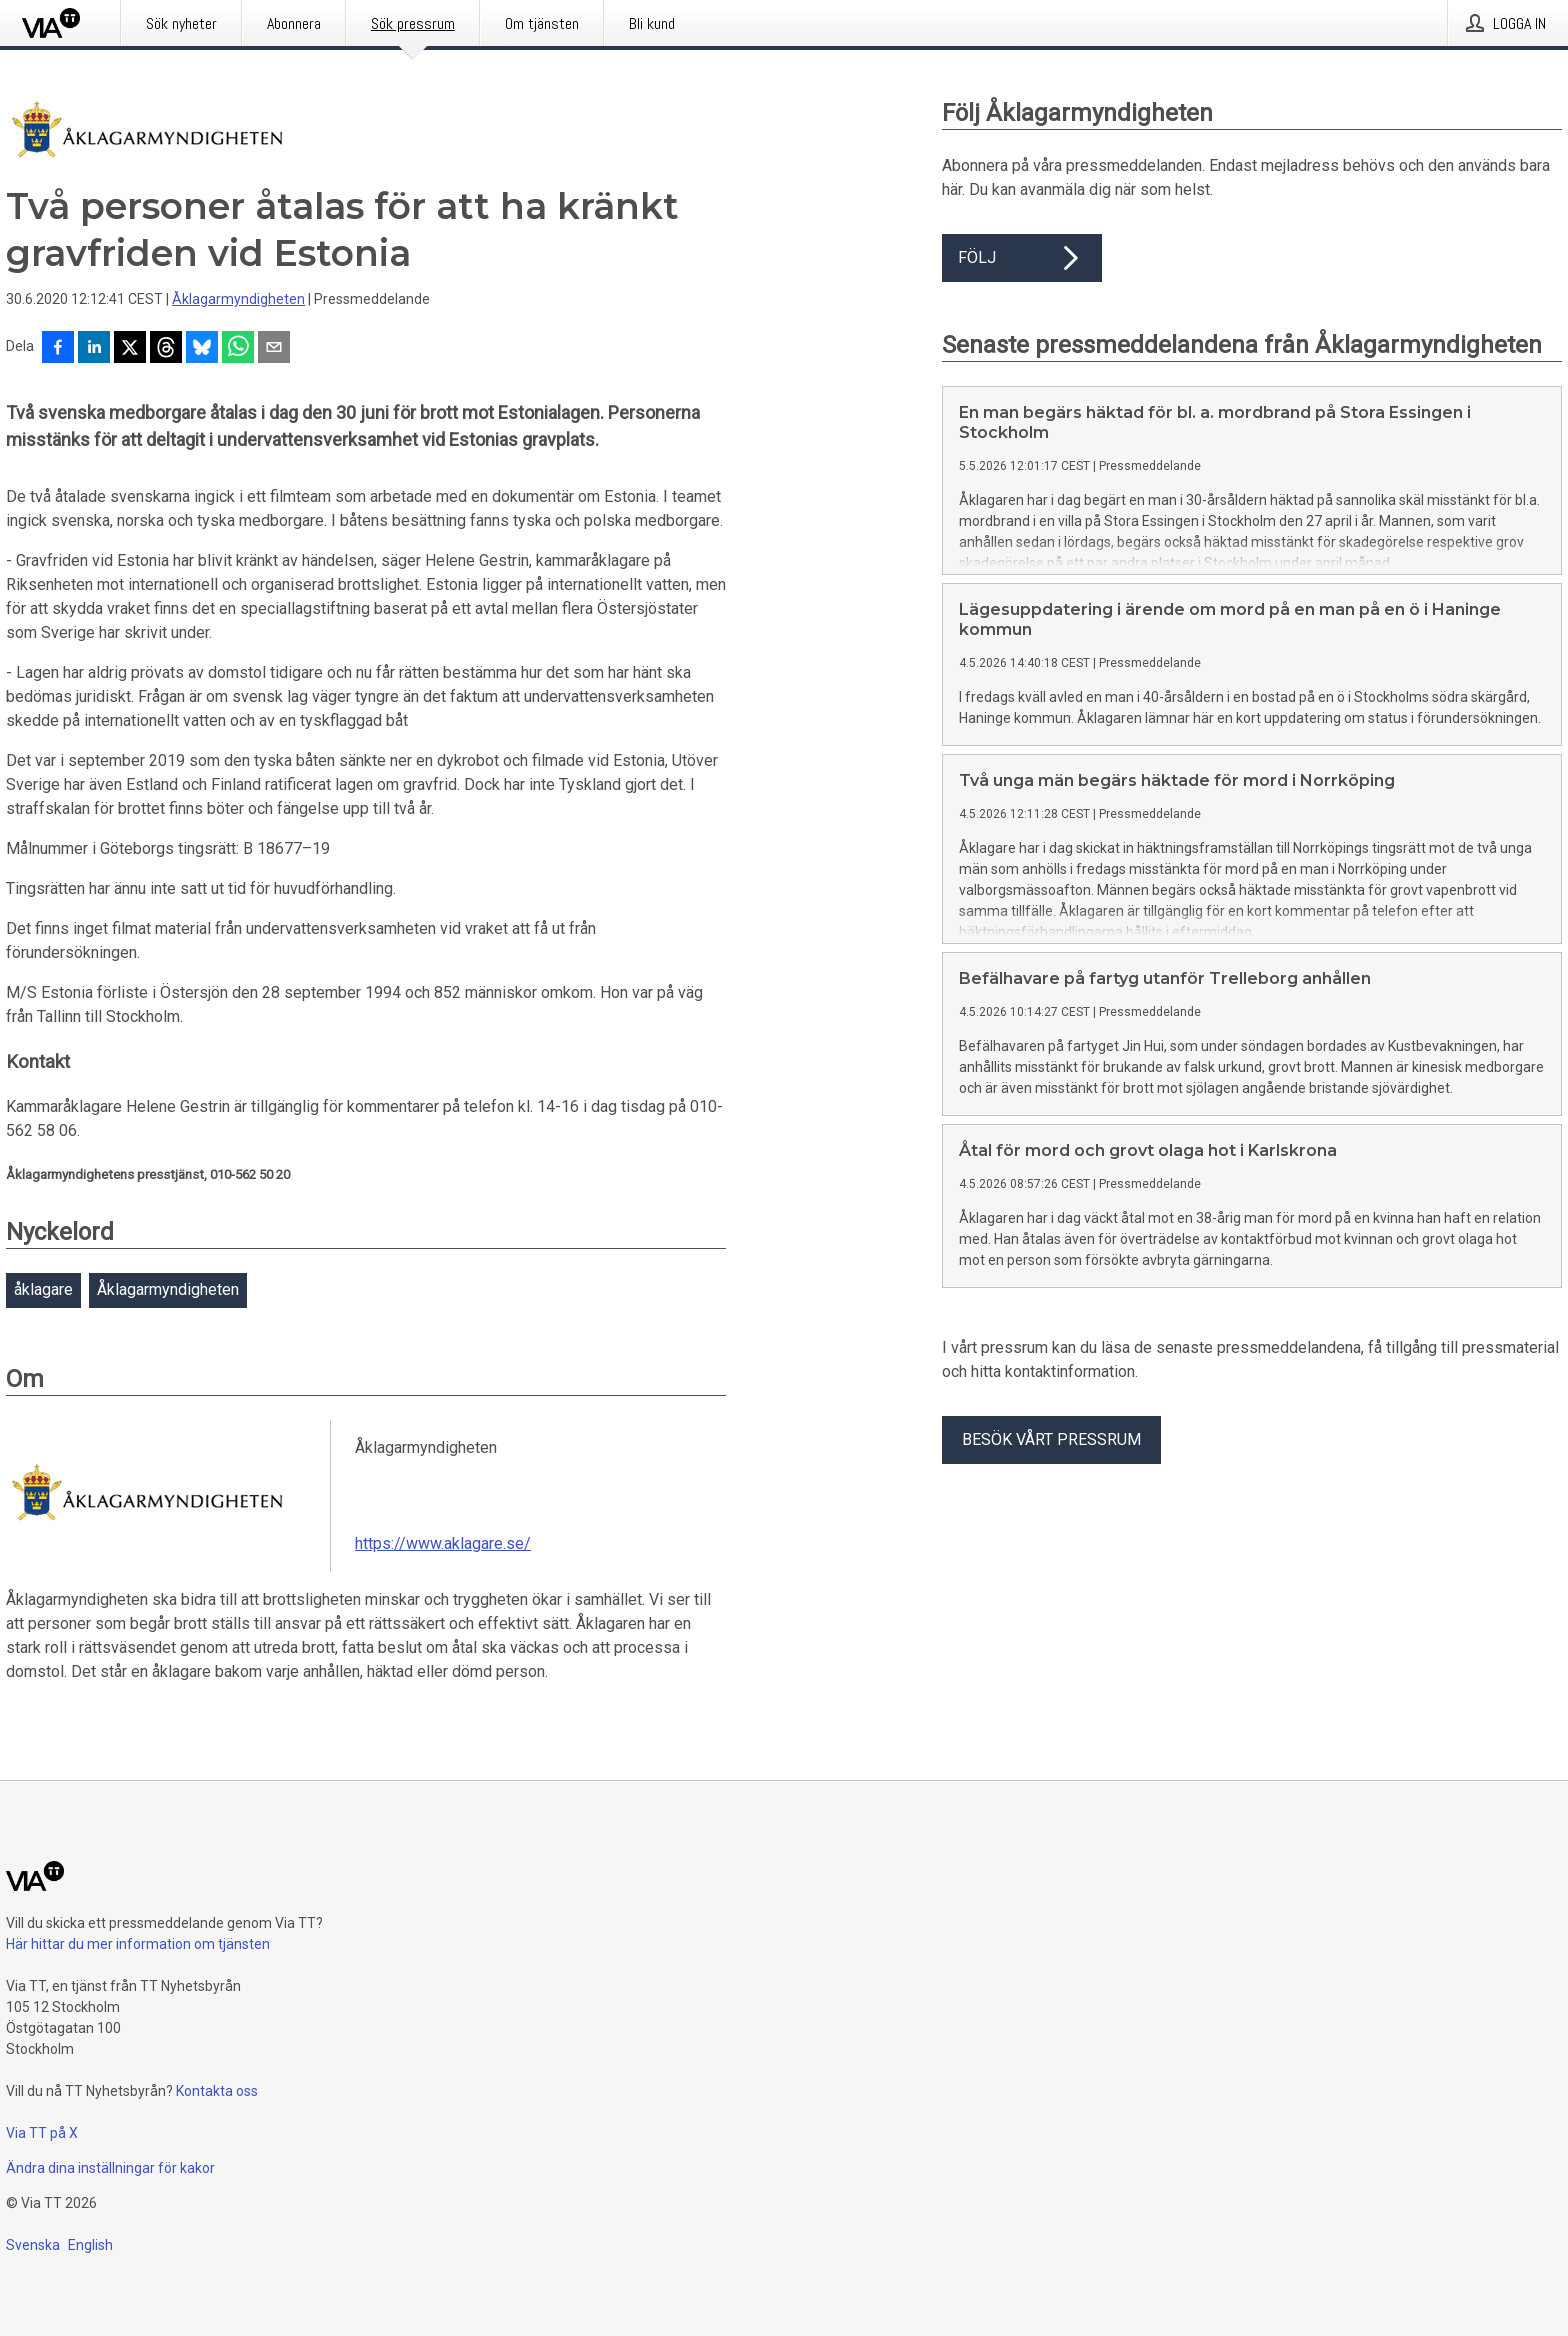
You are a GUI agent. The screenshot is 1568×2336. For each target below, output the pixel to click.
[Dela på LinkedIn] (94, 349)
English (90, 2245)
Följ (1022, 258)
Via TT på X (42, 2133)
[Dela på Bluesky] (202, 349)
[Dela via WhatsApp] (238, 349)
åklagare (43, 1289)
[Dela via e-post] (274, 349)
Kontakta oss (217, 2091)
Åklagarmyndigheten (238, 299)
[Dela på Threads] (166, 349)
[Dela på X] (130, 349)
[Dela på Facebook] (58, 349)
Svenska (33, 2245)
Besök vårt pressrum (1051, 1439)
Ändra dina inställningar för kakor (110, 2168)
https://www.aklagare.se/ (443, 1543)
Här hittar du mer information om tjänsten (138, 1944)
